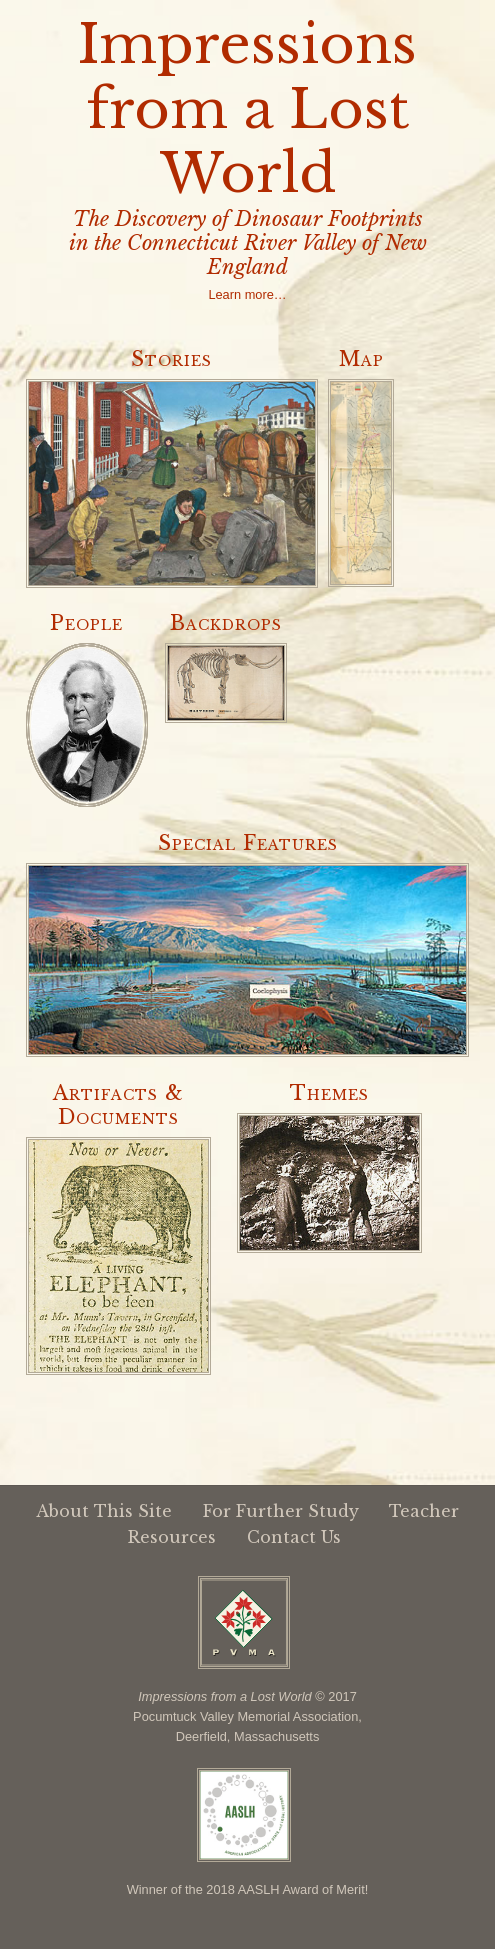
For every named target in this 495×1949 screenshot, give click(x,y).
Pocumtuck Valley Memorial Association (245, 1716)
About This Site (104, 1511)
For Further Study (281, 1511)
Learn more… (247, 294)
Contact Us (294, 1537)
